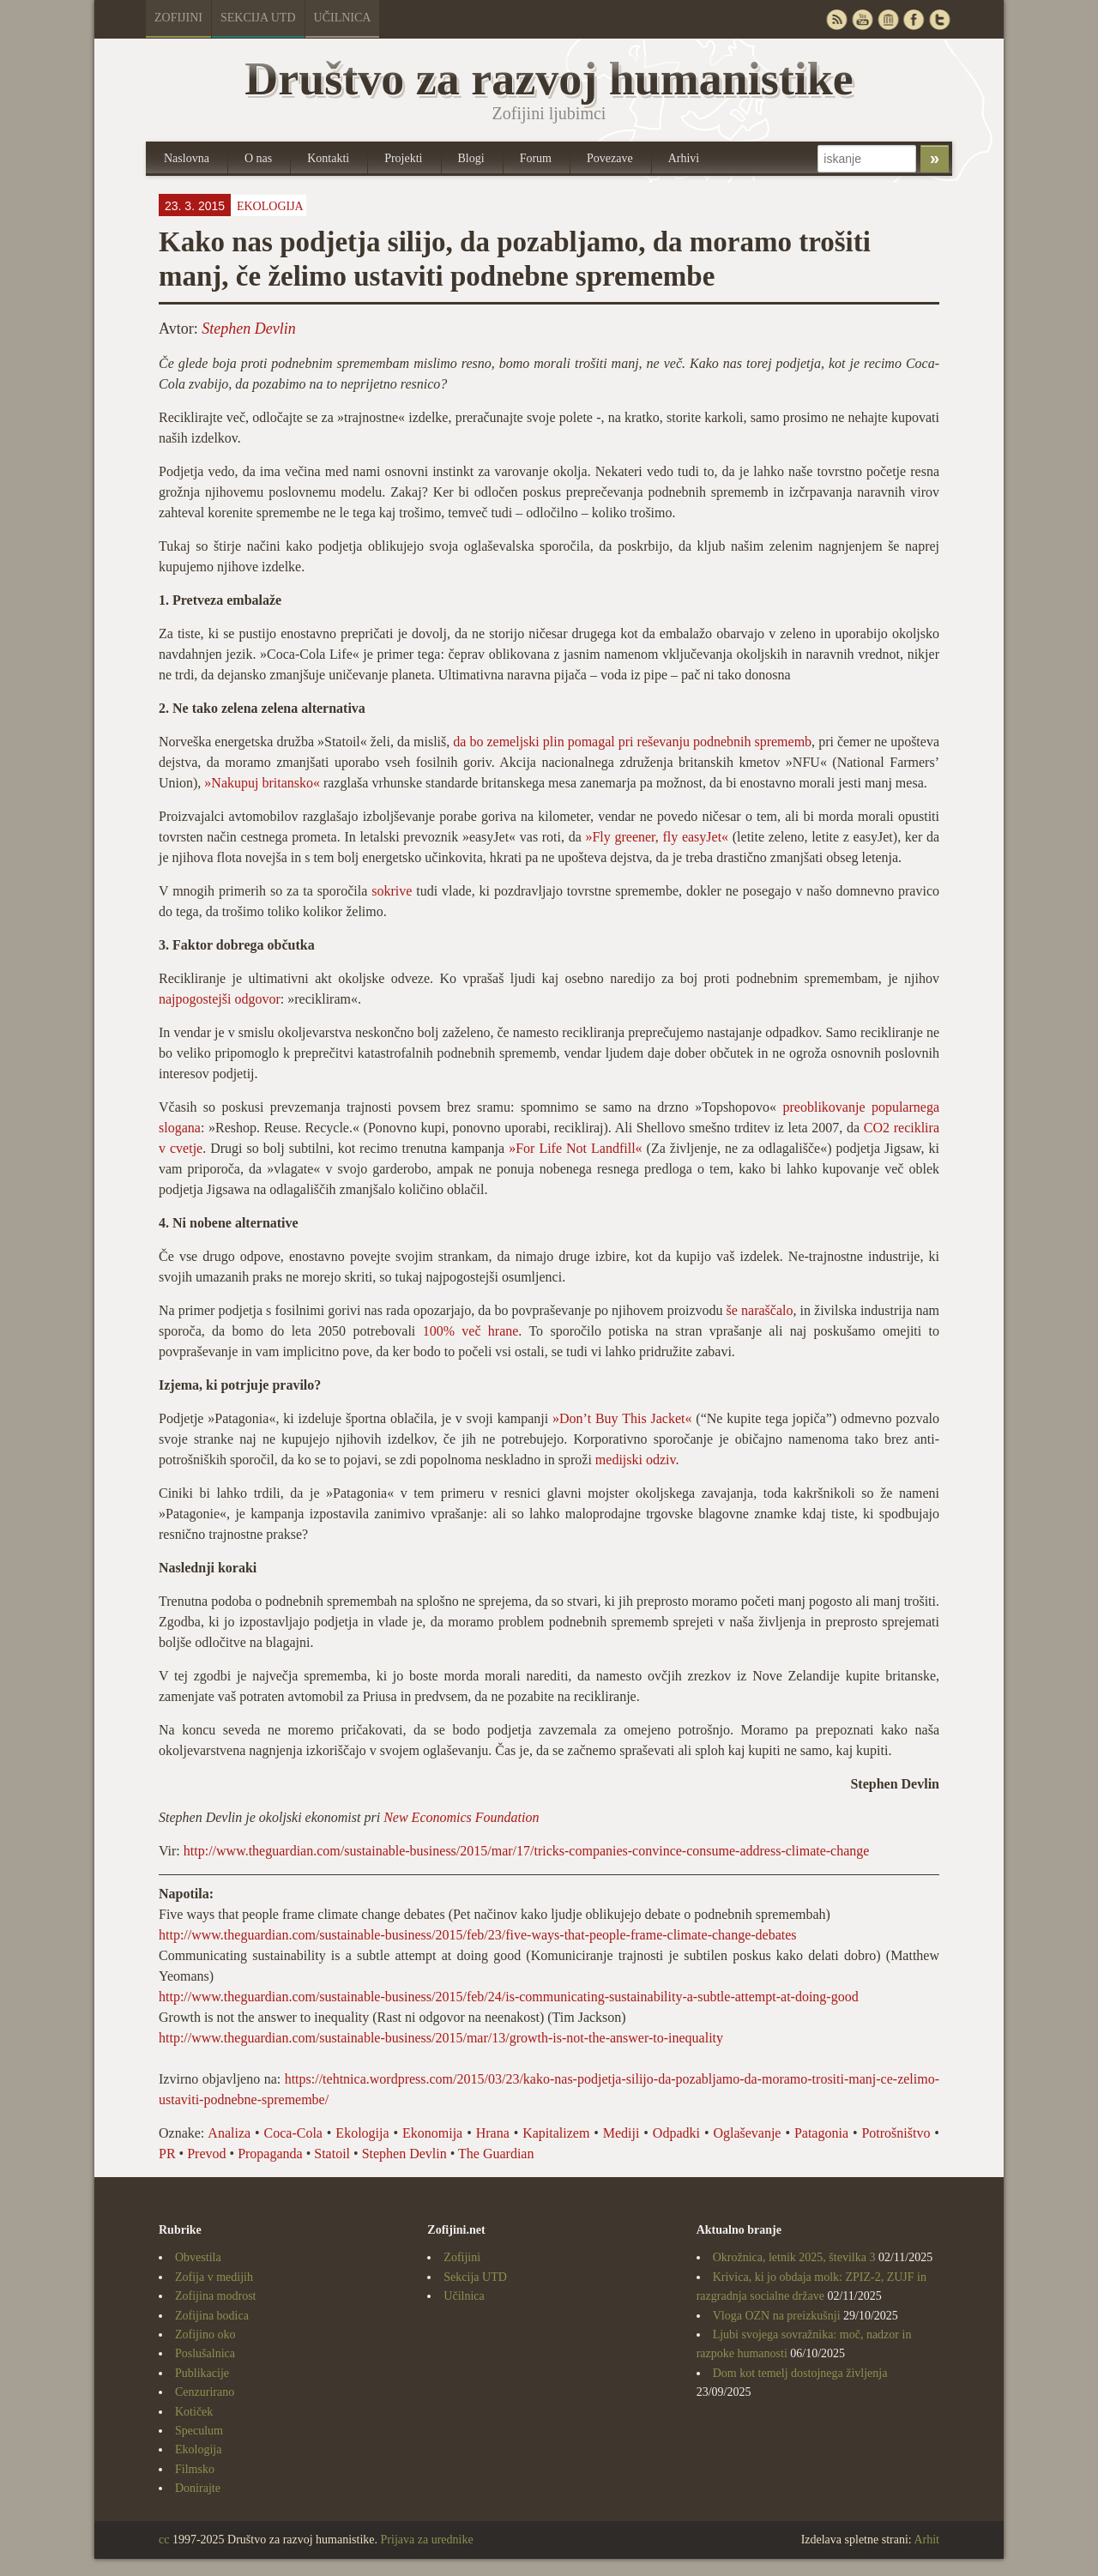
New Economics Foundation (461, 1817)
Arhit (926, 2539)
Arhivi (684, 158)
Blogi (471, 158)
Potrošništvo (895, 2133)
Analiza (229, 2133)
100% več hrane (471, 1331)
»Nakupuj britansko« (262, 782)
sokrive (391, 891)
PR (167, 2153)
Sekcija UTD (258, 17)
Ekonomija (432, 2133)
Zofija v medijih (214, 2277)
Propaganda (270, 2153)
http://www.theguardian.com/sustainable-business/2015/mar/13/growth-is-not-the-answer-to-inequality (441, 2037)
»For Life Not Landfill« (575, 1148)
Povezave (610, 158)
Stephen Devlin (248, 328)
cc (164, 2539)
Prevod (206, 2153)
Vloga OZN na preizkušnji (777, 2315)
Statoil (332, 2153)
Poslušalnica (205, 2353)
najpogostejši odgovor (220, 999)
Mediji (621, 2133)
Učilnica (342, 17)
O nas (258, 158)
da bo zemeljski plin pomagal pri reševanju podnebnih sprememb (632, 741)
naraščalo (767, 1310)
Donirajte (197, 2488)
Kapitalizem (555, 2133)
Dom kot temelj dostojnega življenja (800, 2373)
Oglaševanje (747, 2133)
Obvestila (198, 2257)
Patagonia (821, 2133)
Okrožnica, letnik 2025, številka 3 (794, 2257)
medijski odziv (635, 1459)
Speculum (199, 2430)
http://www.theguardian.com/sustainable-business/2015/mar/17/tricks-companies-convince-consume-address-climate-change (527, 1850)
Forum (536, 158)
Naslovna (186, 158)
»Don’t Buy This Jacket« (621, 1418)
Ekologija (270, 206)
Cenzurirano (204, 2392)
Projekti (403, 158)
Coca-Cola (293, 2133)
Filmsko (194, 2469)
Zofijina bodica (212, 2315)
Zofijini (178, 17)
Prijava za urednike (427, 2539)
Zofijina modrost (215, 2295)
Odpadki (676, 2133)
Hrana (493, 2133)
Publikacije (202, 2373)
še (732, 1310)
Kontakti (328, 158)
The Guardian (496, 2153)
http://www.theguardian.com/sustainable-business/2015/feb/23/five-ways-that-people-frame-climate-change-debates (478, 1934)
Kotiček (194, 2411)
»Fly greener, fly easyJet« (656, 837)
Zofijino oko (205, 2334)
